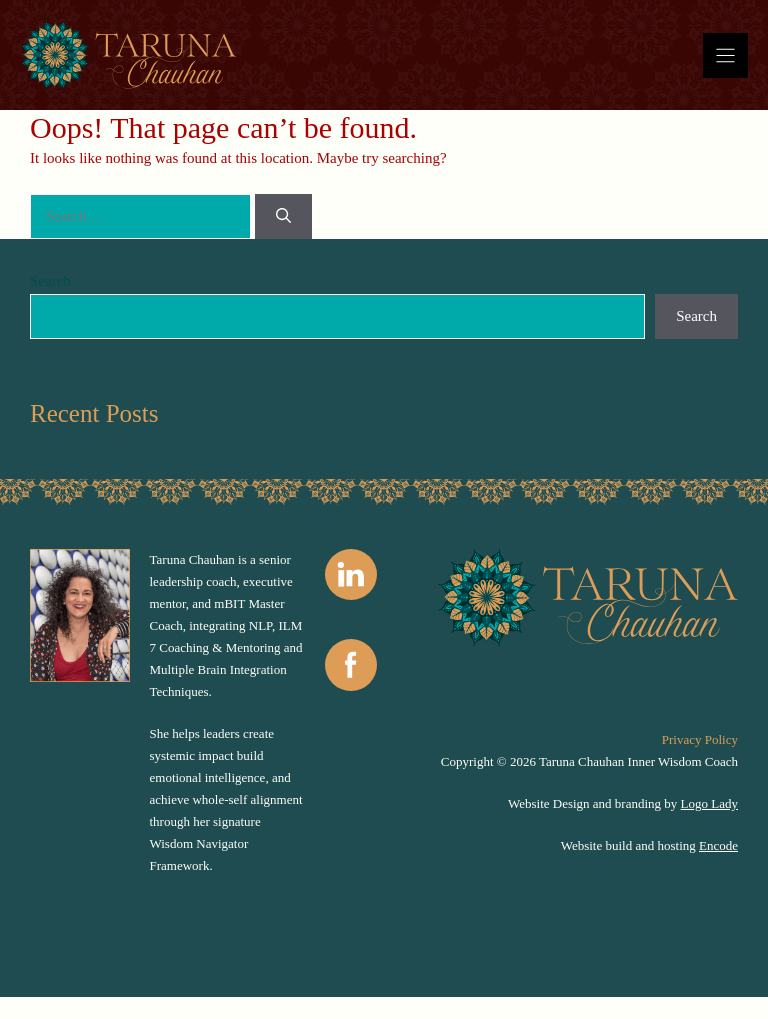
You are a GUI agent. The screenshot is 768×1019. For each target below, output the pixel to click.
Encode (718, 845)
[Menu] (725, 55)
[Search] (283, 216)
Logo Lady (709, 803)
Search (50, 281)
